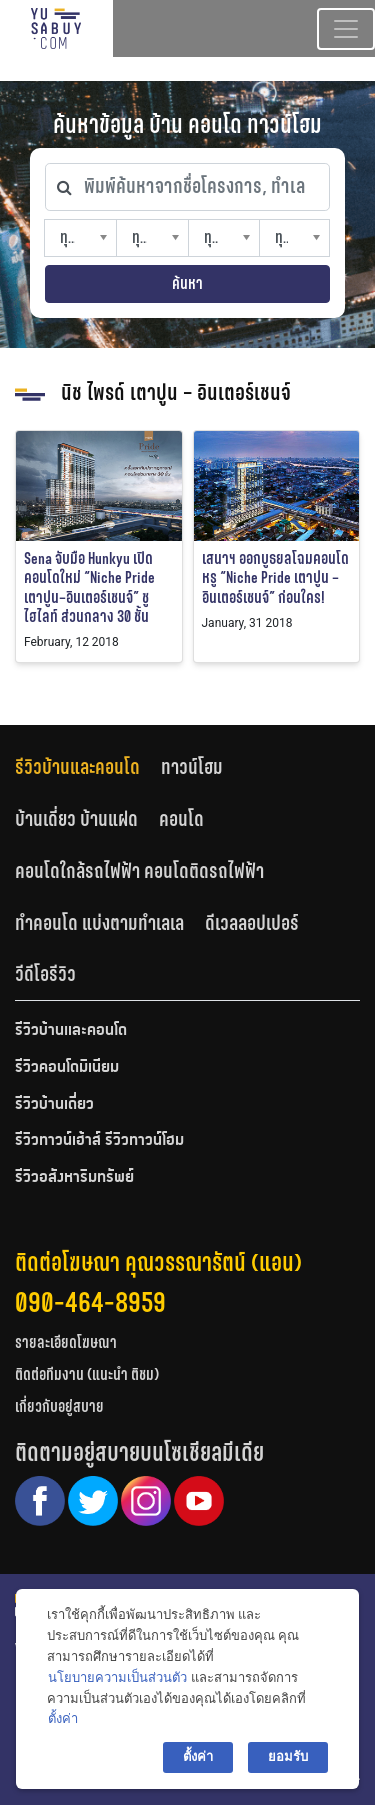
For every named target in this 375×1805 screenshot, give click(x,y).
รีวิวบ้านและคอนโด (77, 767)
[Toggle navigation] (346, 29)
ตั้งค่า (63, 1718)
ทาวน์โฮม (192, 767)
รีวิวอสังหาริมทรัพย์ (74, 1178)
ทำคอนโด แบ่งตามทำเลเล (99, 923)
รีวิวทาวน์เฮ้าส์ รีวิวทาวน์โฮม (99, 1141)
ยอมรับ (288, 1756)
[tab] (88, 767)
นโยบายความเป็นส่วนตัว (117, 1677)
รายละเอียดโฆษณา (66, 1342)
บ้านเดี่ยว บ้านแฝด (76, 819)
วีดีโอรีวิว (45, 974)
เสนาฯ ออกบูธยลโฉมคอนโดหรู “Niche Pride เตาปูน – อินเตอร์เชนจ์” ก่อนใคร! (275, 577)
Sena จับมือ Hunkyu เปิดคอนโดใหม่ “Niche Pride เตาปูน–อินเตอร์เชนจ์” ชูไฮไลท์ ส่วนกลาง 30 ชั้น (89, 587)
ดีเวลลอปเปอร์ (252, 923)
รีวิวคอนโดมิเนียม (67, 1068)
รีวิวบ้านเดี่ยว (54, 1105)
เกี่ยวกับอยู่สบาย (59, 1406)
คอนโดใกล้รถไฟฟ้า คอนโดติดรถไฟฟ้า (139, 871)
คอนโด (181, 819)
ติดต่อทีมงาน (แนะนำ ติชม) (87, 1374)
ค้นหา (187, 283)
